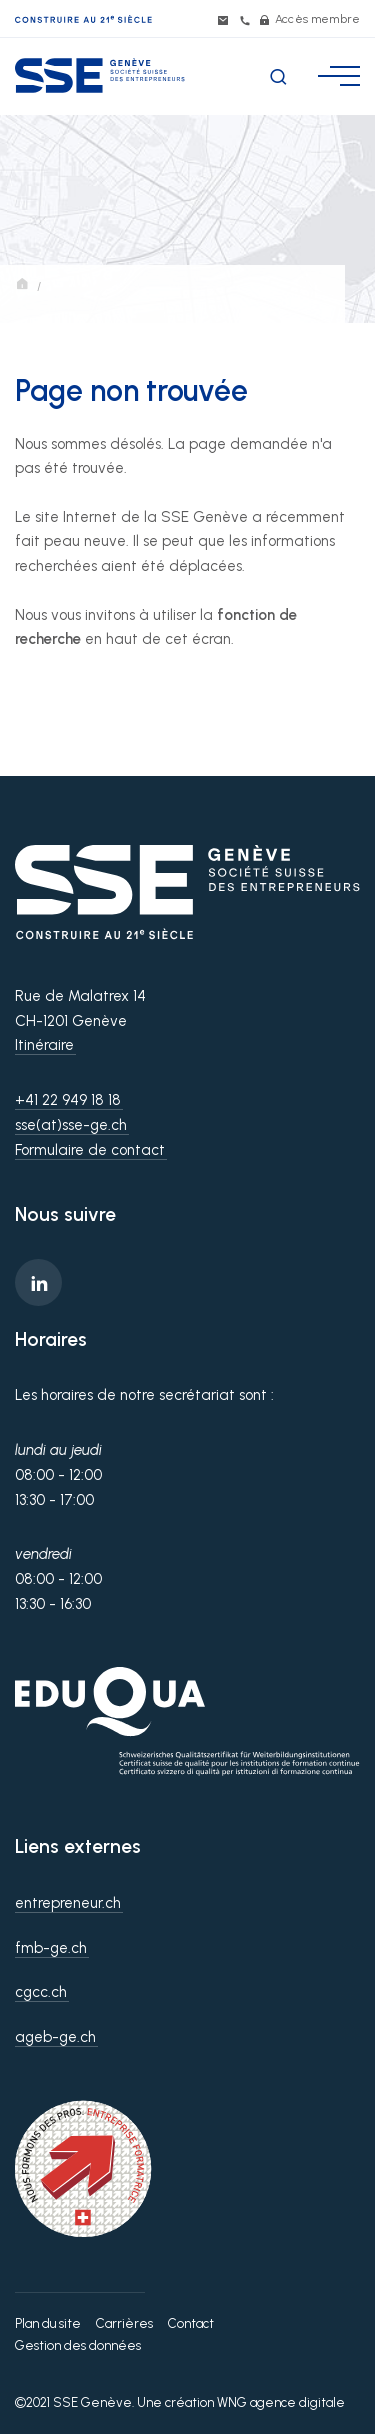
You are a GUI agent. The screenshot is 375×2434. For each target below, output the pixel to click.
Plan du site (48, 2323)
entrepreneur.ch (68, 1903)
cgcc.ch (41, 1992)
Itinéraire (44, 1045)
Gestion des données (78, 2345)
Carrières (124, 2323)
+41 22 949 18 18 (68, 1100)
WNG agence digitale (281, 2402)
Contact (191, 2323)
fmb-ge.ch (51, 1948)
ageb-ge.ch (55, 2037)
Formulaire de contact (90, 1150)
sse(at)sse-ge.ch (71, 1125)
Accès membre (309, 19)
